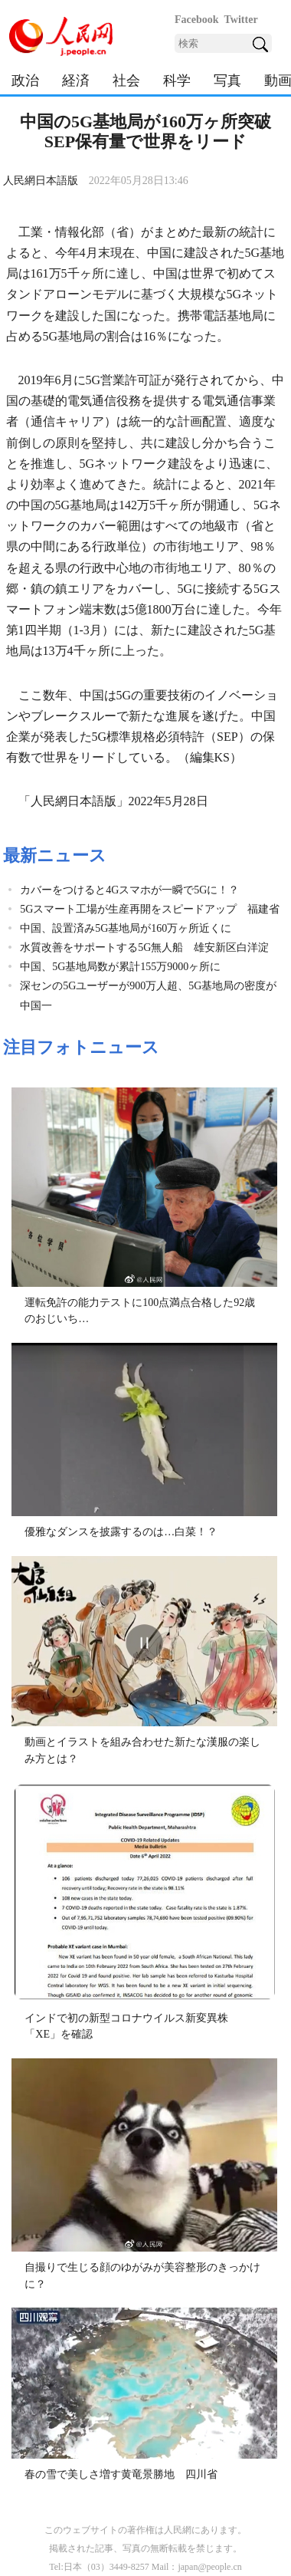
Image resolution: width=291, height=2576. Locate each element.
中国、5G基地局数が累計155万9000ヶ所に (120, 966)
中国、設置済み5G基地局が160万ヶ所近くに (125, 928)
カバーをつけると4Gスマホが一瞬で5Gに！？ (129, 890)
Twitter (241, 19)
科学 (177, 80)
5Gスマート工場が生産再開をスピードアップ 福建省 (150, 909)
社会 (126, 80)
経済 (76, 80)
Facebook (197, 19)
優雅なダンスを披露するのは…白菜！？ (121, 1532)
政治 (25, 80)
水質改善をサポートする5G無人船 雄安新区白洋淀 (144, 947)
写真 (227, 80)
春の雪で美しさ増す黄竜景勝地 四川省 (121, 2474)
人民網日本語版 (40, 180)
